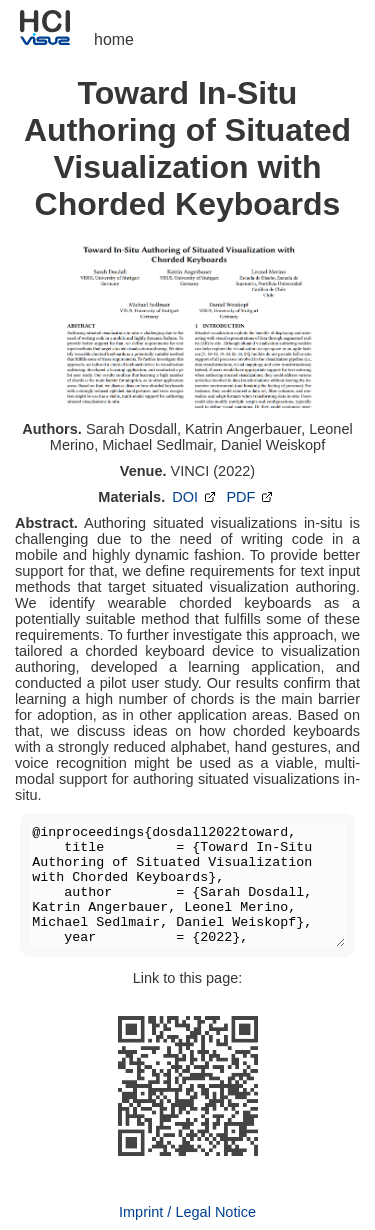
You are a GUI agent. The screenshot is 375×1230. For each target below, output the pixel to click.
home (114, 39)
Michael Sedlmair (157, 445)
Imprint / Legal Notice (187, 1212)
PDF (251, 497)
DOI (195, 497)
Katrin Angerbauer (243, 429)
